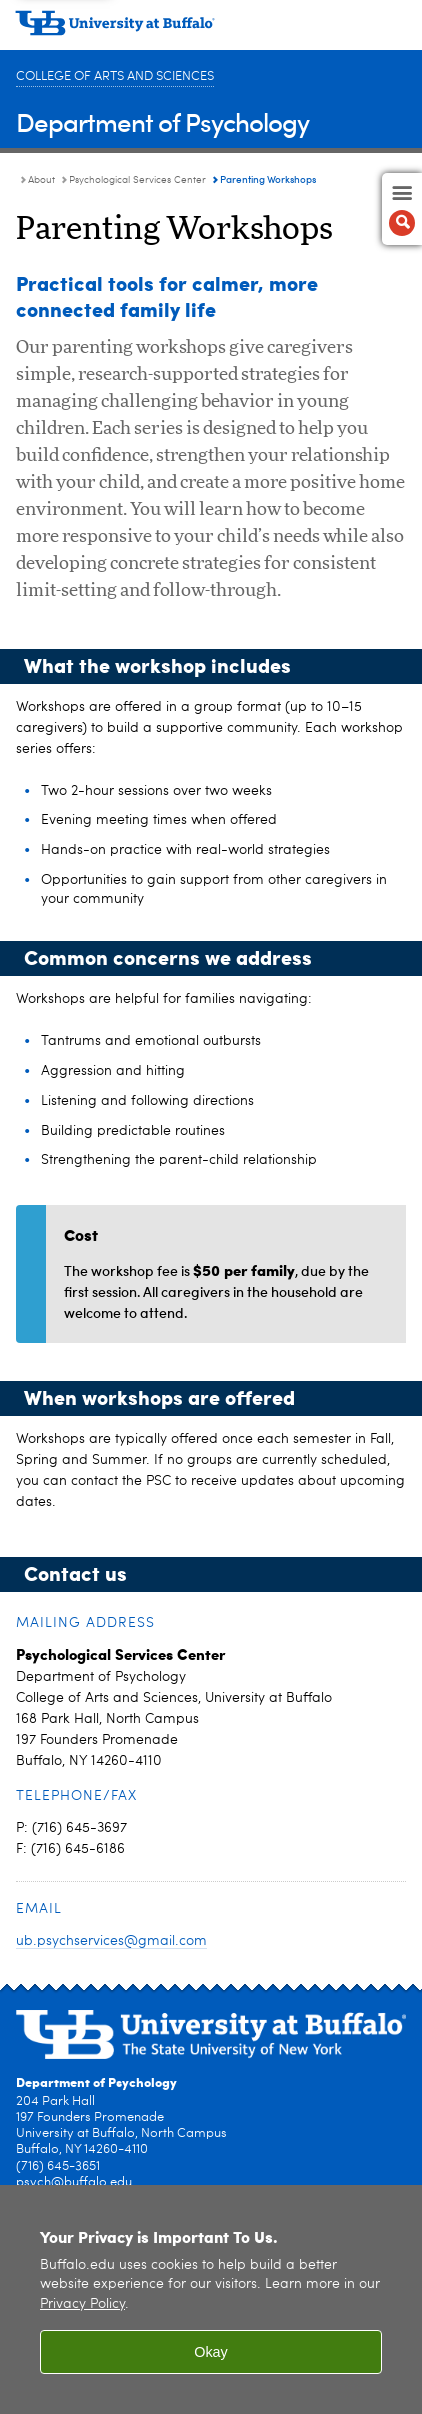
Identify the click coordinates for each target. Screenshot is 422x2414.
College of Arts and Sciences (115, 76)
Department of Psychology (162, 121)
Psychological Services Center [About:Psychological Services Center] (137, 180)
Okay (211, 2352)
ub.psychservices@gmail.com (111, 1941)
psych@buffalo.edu (74, 2182)
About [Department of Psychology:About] (41, 180)
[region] (211, 2299)
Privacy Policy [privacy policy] (82, 2304)
